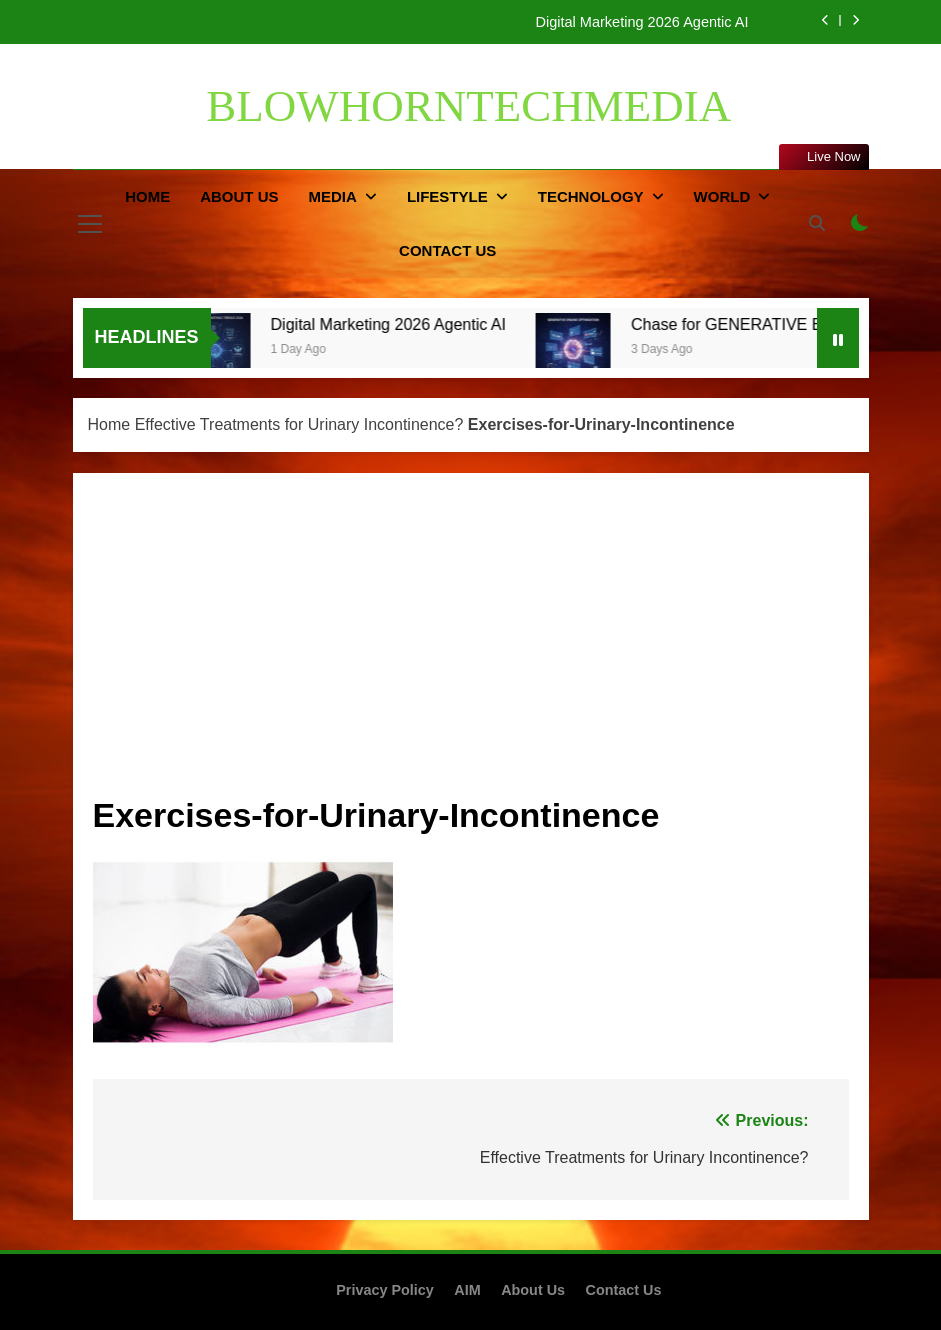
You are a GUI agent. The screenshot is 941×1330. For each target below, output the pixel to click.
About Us (239, 196)
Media (333, 196)
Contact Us (447, 250)
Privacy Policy (385, 1290)
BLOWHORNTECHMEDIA (468, 106)
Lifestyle (447, 196)
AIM (467, 1290)
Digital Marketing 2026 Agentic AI (641, 22)
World (722, 196)
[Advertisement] (471, 643)
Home (147, 196)
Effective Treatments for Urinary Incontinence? (299, 424)
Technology (591, 196)
